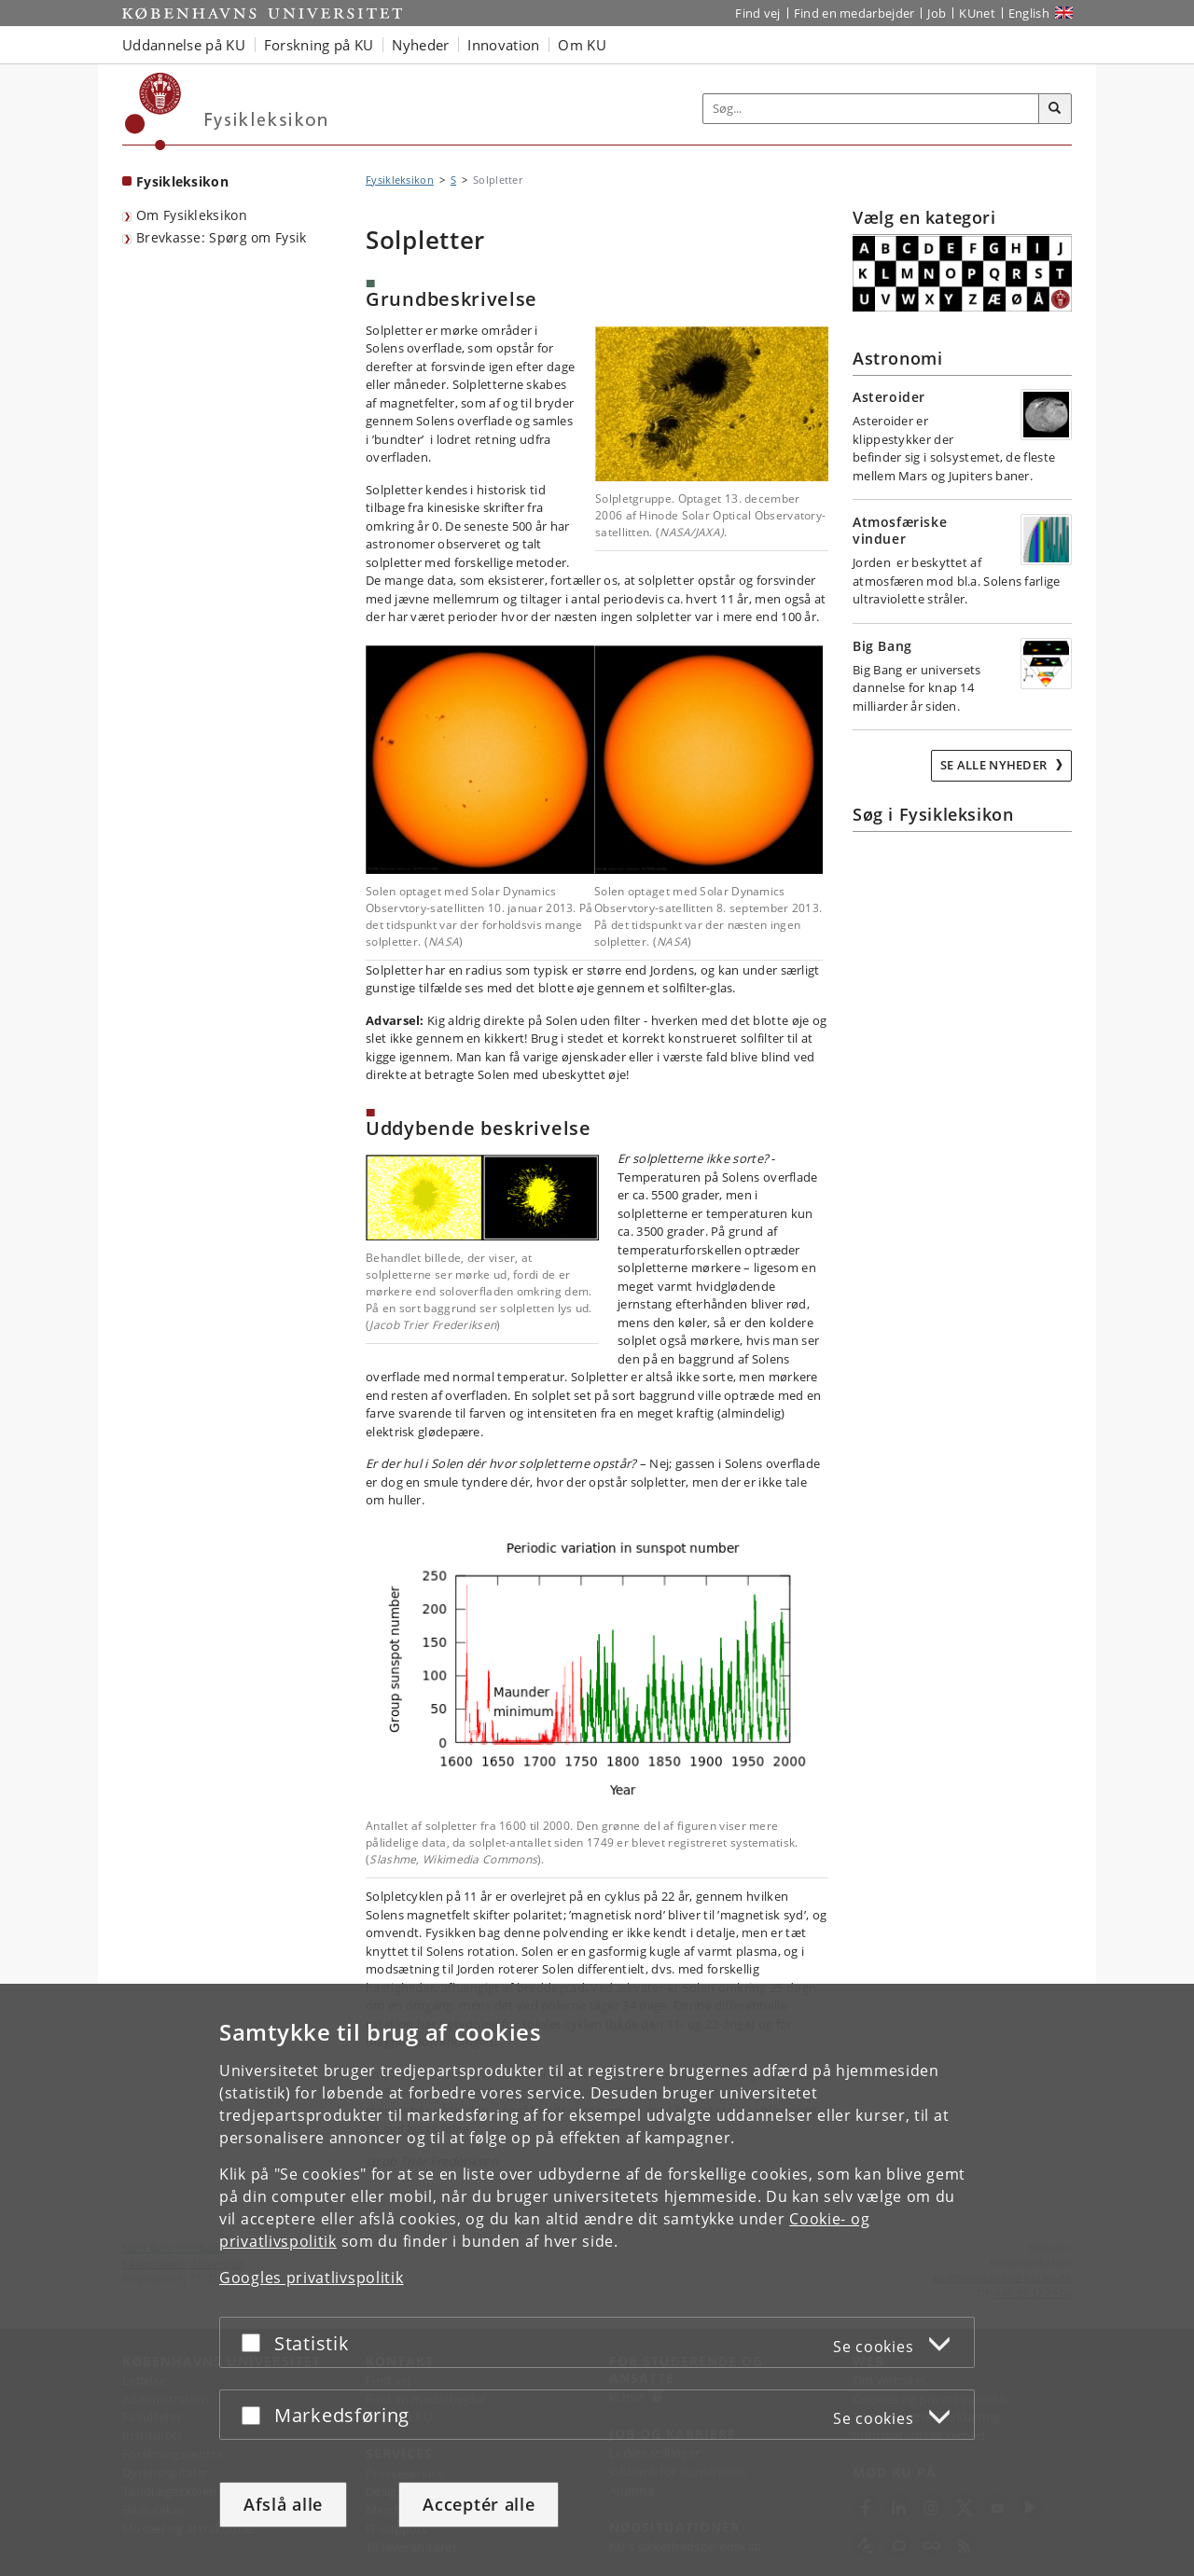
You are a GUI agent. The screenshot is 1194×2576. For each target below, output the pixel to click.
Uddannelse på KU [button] (183, 44)
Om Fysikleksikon (191, 215)
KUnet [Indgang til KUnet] (977, 13)
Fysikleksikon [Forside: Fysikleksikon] (182, 181)
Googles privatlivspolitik (311, 2277)
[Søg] (1055, 109)
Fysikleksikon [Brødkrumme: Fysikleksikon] (400, 180)
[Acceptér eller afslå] (256, 2342)
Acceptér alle (479, 2504)
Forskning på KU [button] (319, 44)
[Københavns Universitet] (153, 111)
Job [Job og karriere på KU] (936, 13)
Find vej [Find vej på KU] (757, 13)
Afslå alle (283, 2504)
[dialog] (597, 2280)
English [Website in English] (1028, 13)
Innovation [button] (503, 44)
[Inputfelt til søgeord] (871, 108)
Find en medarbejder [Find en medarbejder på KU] (854, 13)
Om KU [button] (582, 44)
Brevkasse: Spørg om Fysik (221, 237)
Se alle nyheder (995, 764)
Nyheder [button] (420, 44)
